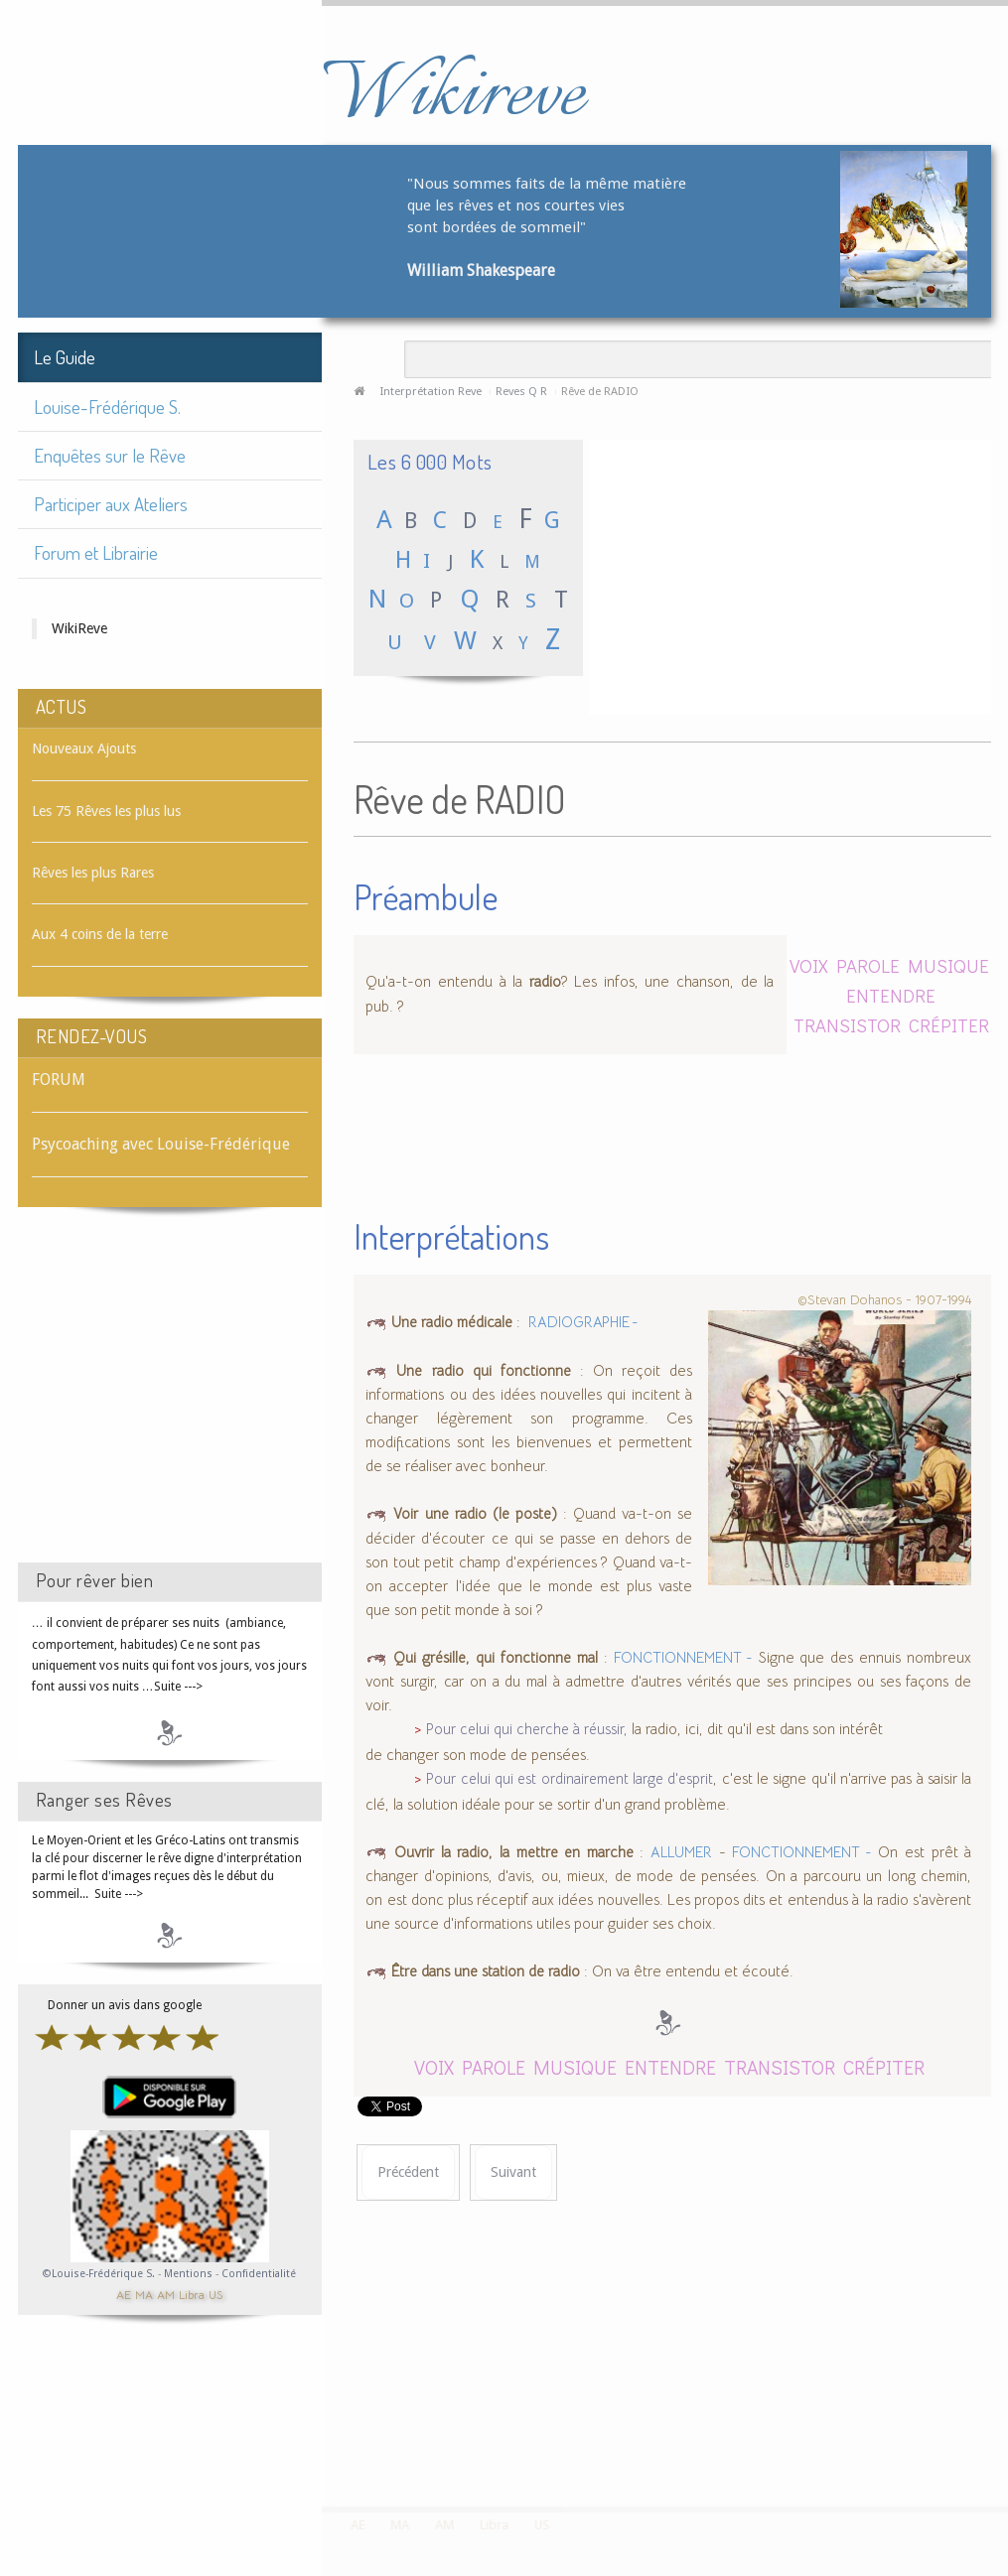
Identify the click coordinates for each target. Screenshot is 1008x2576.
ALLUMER (681, 1852)
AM (166, 2293)
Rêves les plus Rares (93, 873)
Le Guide (64, 356)
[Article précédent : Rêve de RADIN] (408, 2172)
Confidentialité (258, 2273)
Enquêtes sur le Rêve (110, 455)
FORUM (58, 1079)
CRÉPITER (949, 1025)
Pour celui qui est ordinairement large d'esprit (569, 1779)
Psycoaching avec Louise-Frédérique (161, 1144)
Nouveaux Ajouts (84, 748)
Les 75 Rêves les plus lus (106, 811)
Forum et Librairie (96, 552)
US (215, 2293)
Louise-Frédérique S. (107, 406)
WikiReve (79, 628)
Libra (192, 2293)
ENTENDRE (891, 995)
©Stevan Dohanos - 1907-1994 (884, 1298)
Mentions (190, 2273)
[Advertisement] (170, 1403)
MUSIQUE (948, 965)
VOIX (809, 965)
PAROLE (868, 965)
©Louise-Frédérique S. (99, 2273)
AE (123, 2293)
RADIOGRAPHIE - (583, 1322)
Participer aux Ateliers (111, 503)
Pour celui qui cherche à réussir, (527, 1729)
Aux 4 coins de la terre (100, 934)
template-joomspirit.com (1001, 2432)
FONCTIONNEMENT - (683, 1658)
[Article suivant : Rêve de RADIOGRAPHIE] (513, 2172)
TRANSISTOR (847, 1025)
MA (144, 2293)
